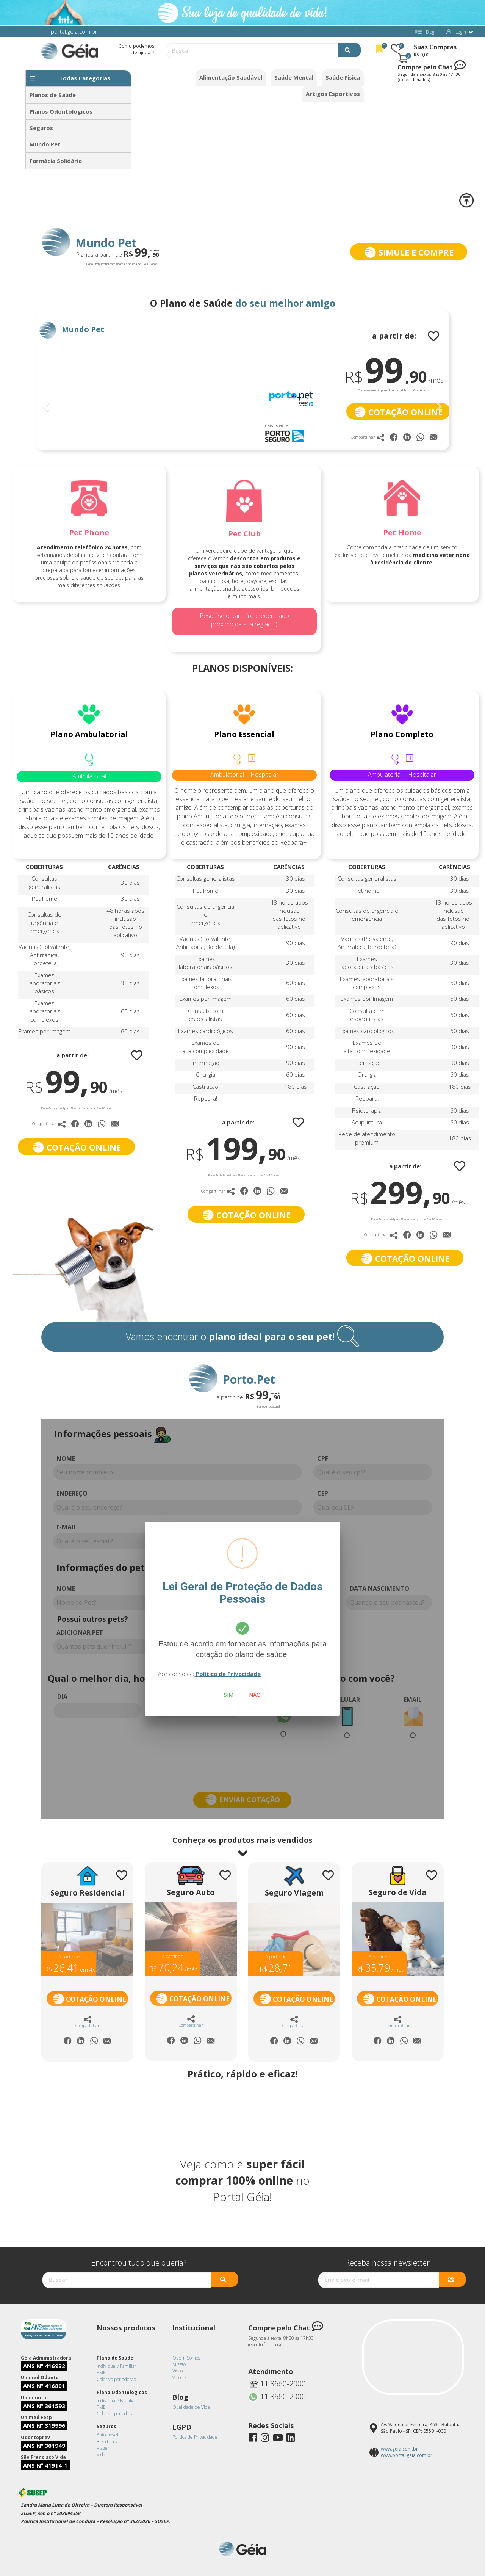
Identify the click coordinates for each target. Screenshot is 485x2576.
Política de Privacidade (194, 2437)
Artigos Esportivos (333, 93)
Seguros (41, 128)
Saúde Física (342, 77)
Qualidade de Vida (191, 2407)
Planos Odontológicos (61, 111)
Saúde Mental (293, 77)
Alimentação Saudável (230, 77)
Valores (179, 2377)
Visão (177, 2370)
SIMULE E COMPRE (408, 252)
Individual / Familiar (116, 2366)
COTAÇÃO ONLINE (398, 412)
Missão (179, 2364)
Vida (101, 2454)
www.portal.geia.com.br (406, 2455)
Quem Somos (186, 2358)
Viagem (104, 2448)
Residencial (108, 2441)
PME (101, 2372)
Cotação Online (89, 1999)
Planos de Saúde (53, 95)
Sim (228, 1695)
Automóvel (107, 2435)
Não (255, 1694)
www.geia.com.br (399, 2449)
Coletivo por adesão (116, 2379)
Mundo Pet (45, 144)
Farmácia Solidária (56, 161)
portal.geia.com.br (74, 31)
